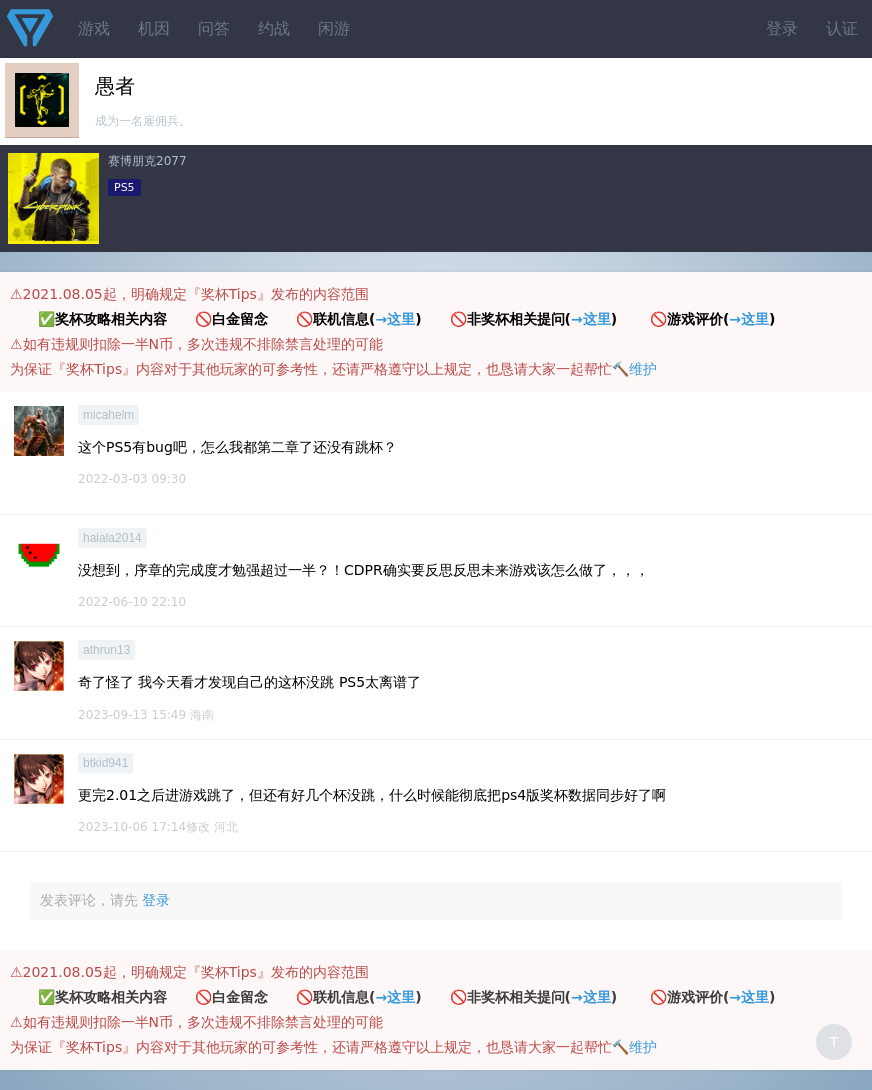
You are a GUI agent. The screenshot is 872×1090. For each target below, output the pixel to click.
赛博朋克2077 (147, 161)
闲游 (334, 28)
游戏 (94, 28)
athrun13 (106, 650)
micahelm (108, 415)
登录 (782, 28)
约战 (274, 28)
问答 (214, 28)
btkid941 (105, 763)
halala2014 (112, 538)
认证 (842, 28)
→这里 (395, 319)
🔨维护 (634, 369)
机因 (154, 28)
